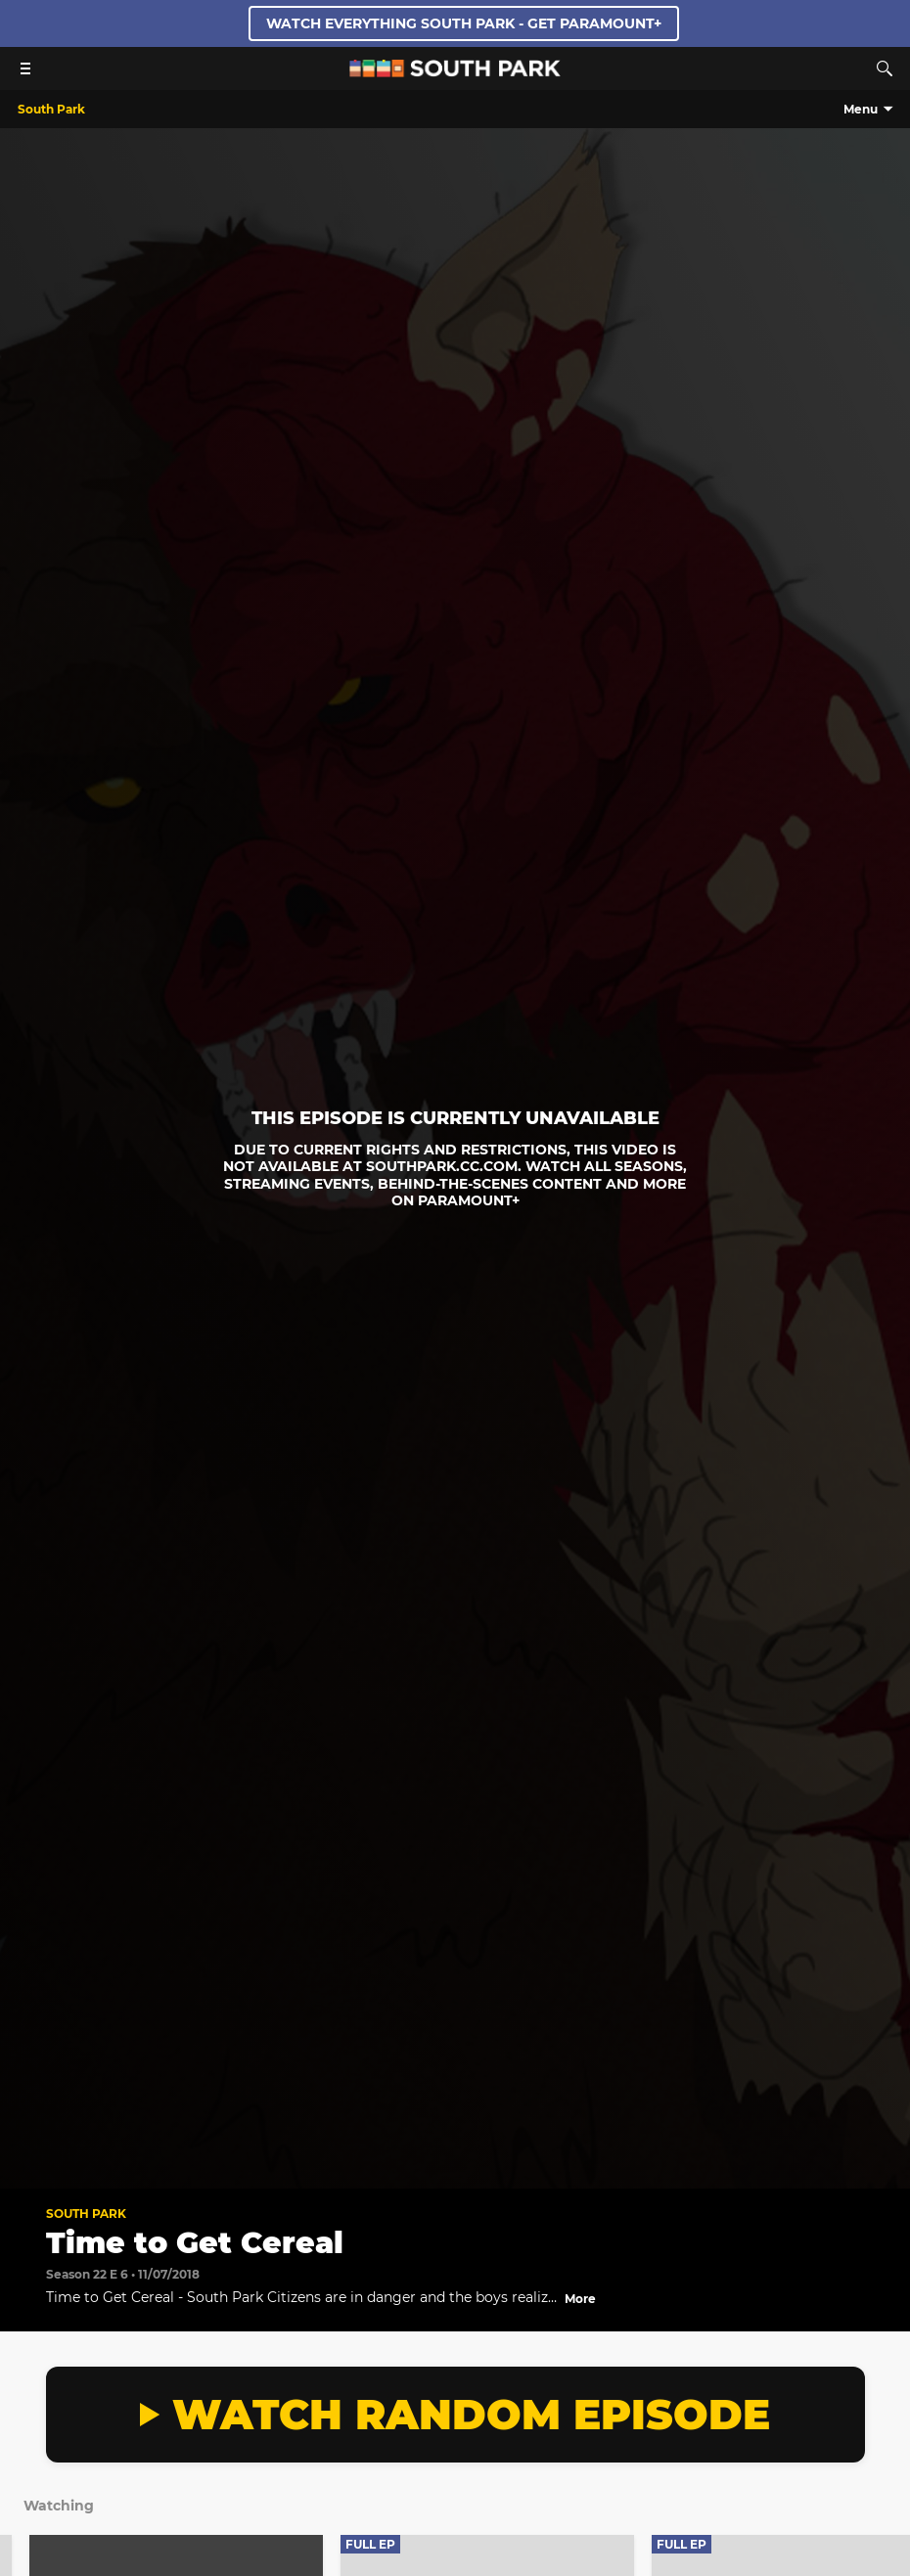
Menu (860, 109)
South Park (86, 2213)
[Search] (884, 68)
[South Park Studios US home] (455, 72)
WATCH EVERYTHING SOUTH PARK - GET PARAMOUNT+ (463, 23)
